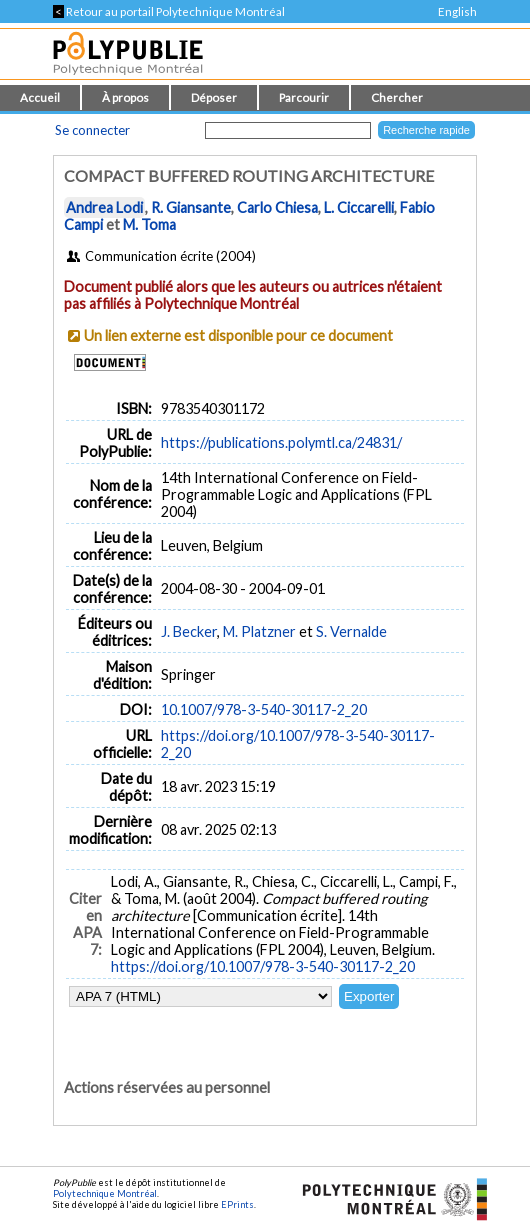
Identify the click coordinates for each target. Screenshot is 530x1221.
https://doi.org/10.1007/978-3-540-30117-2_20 (263, 966)
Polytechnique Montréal (105, 1193)
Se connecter (92, 130)
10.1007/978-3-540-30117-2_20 (264, 709)
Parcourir (304, 97)
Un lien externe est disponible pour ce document (238, 335)
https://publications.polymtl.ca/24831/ (281, 442)
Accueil (40, 97)
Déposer (214, 97)
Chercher (397, 97)
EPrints (237, 1204)
